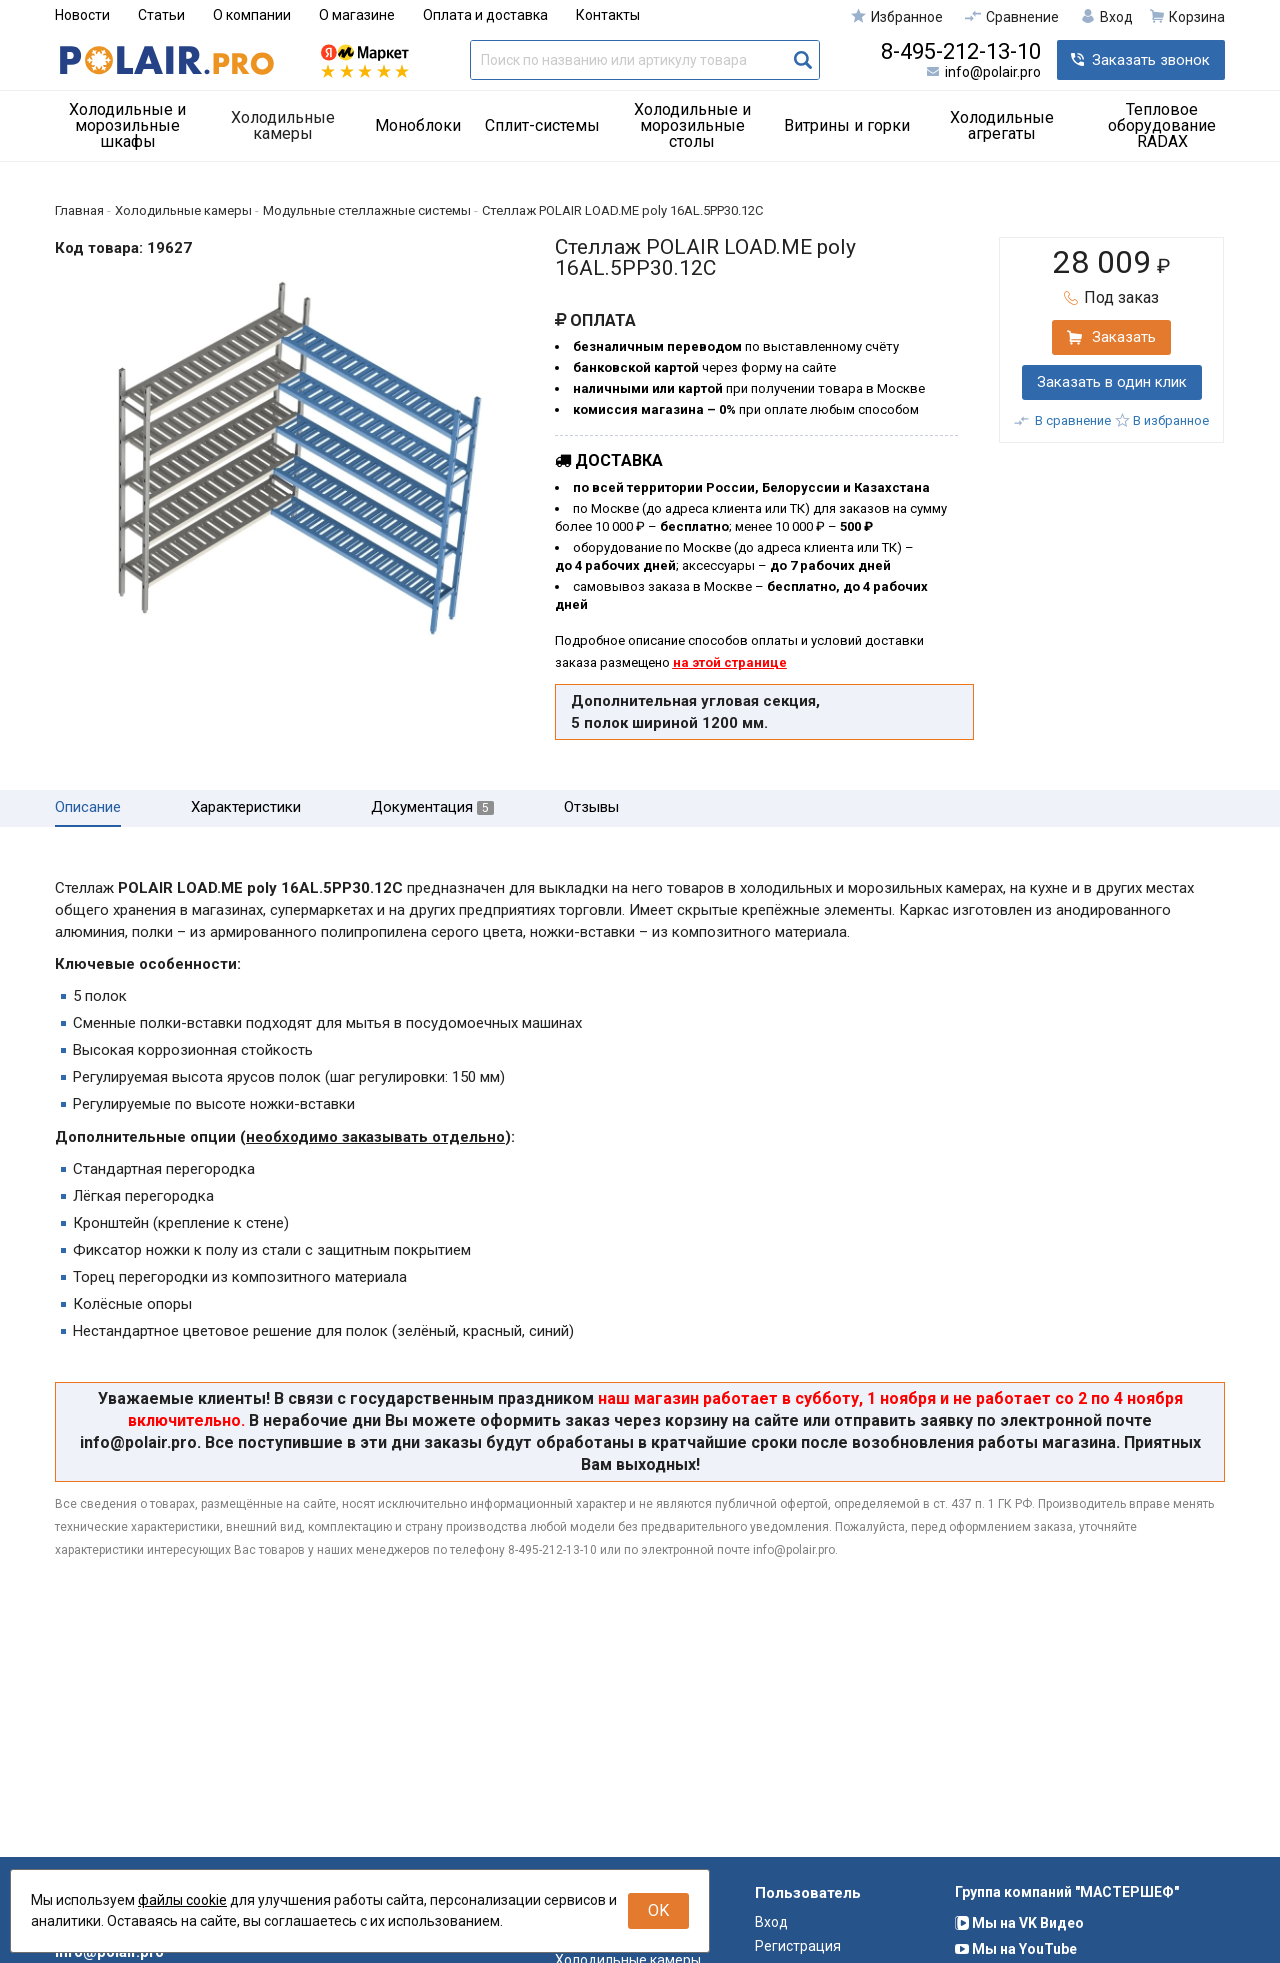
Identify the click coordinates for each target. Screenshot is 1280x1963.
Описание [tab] (88, 807)
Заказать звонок (1151, 60)
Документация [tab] (432, 807)
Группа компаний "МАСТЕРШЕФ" (1067, 1929)
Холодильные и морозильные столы (692, 125)
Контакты (608, 15)
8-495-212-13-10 (961, 52)
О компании (252, 15)
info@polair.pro (993, 72)
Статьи (161, 15)
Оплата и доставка (485, 15)
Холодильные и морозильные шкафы (127, 125)
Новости (82, 15)
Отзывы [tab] (591, 807)
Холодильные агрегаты (1002, 125)
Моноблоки (418, 125)
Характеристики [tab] (246, 807)
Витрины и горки (847, 125)
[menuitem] (135, 126)
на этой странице (730, 662)
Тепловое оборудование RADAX (1162, 125)
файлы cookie (182, 1900)
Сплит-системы (542, 125)
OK (658, 1910)
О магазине (357, 15)
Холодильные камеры (283, 125)
